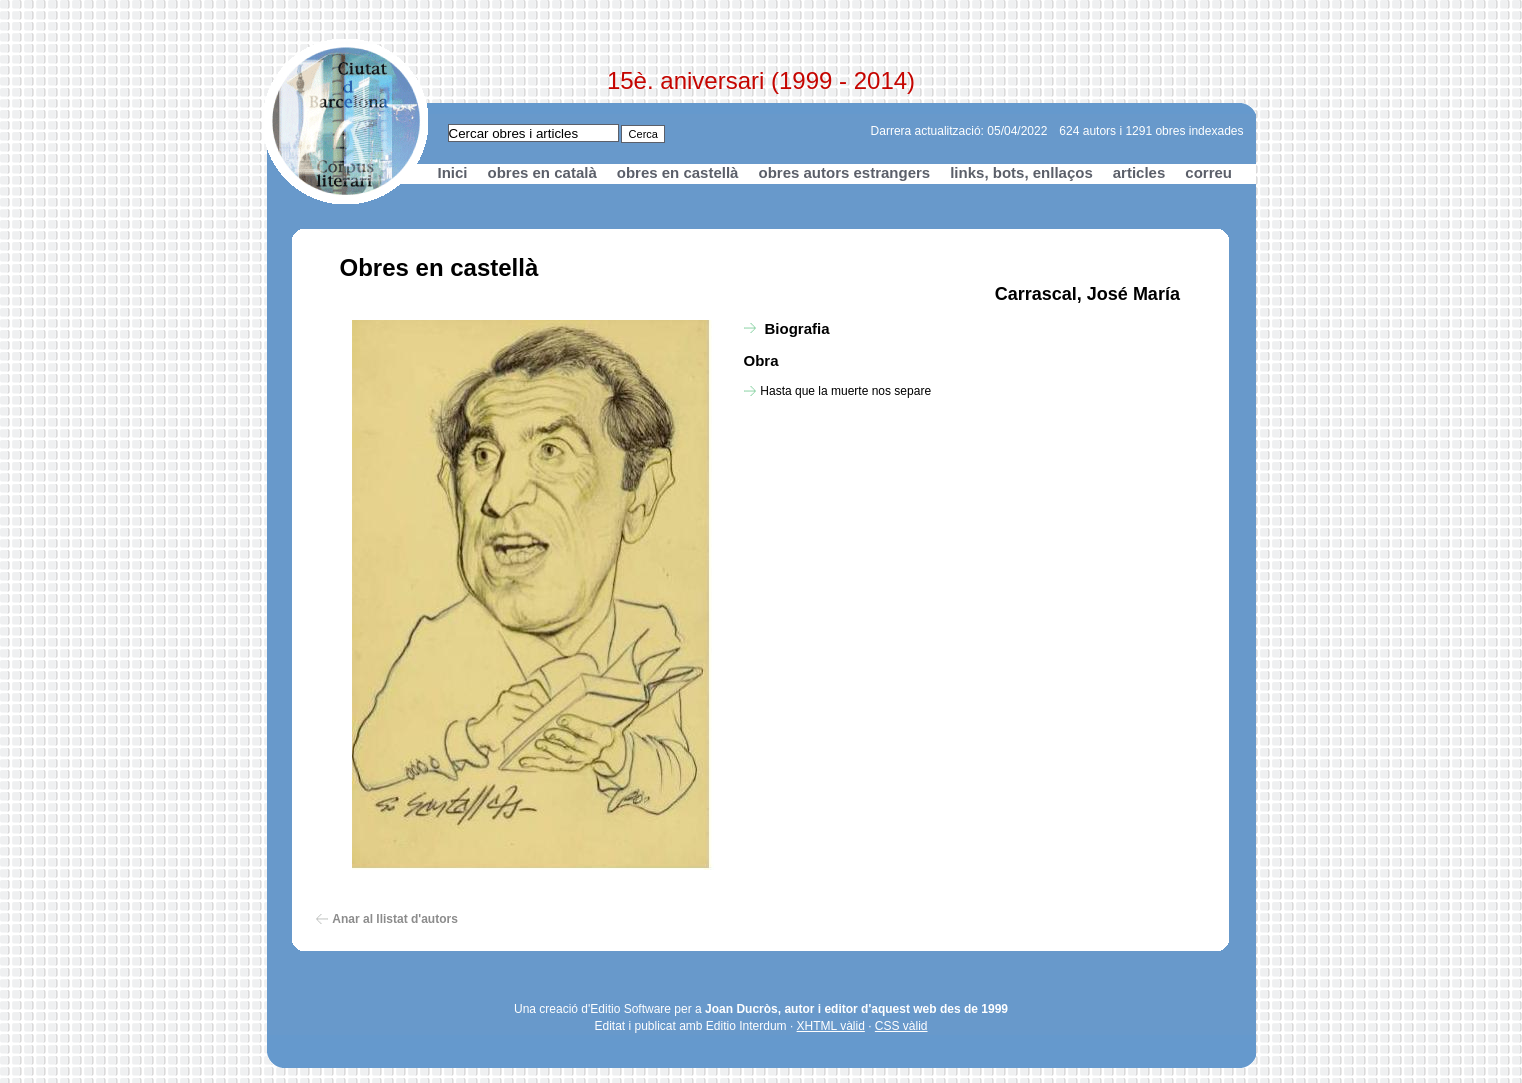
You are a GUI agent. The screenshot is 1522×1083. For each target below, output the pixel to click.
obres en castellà (678, 172)
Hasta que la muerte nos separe (845, 391)
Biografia (797, 328)
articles (1139, 172)
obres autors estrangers (844, 172)
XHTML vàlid (831, 1026)
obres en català (542, 172)
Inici (453, 172)
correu (1208, 172)
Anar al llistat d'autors (395, 919)
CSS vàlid (901, 1026)
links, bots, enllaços (1021, 172)
